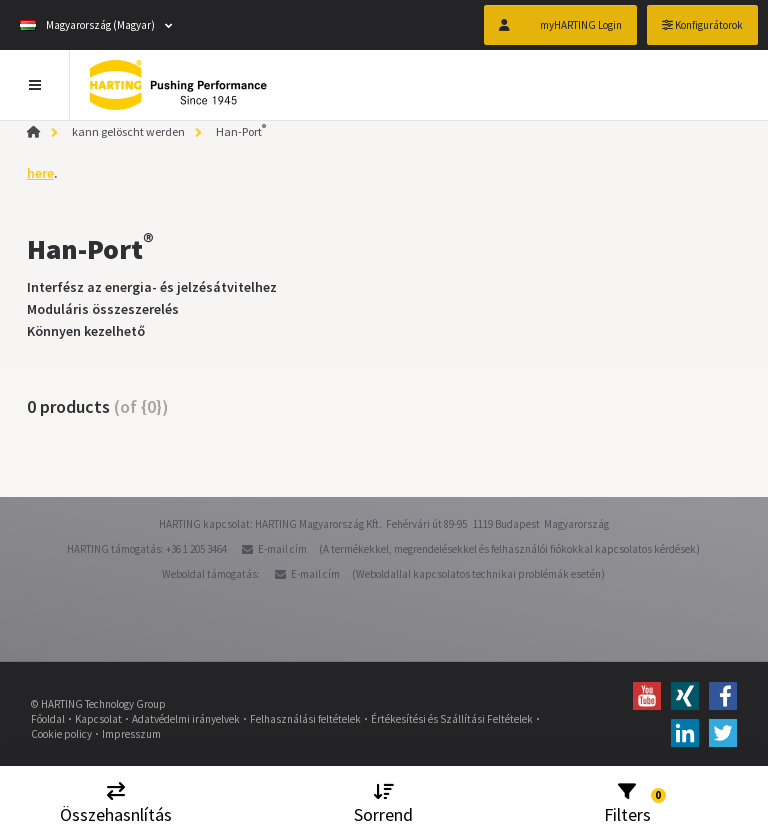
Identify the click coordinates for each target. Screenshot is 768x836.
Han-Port (241, 131)
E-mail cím (282, 549)
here (40, 173)
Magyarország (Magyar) (87, 25)
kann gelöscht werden (128, 131)
